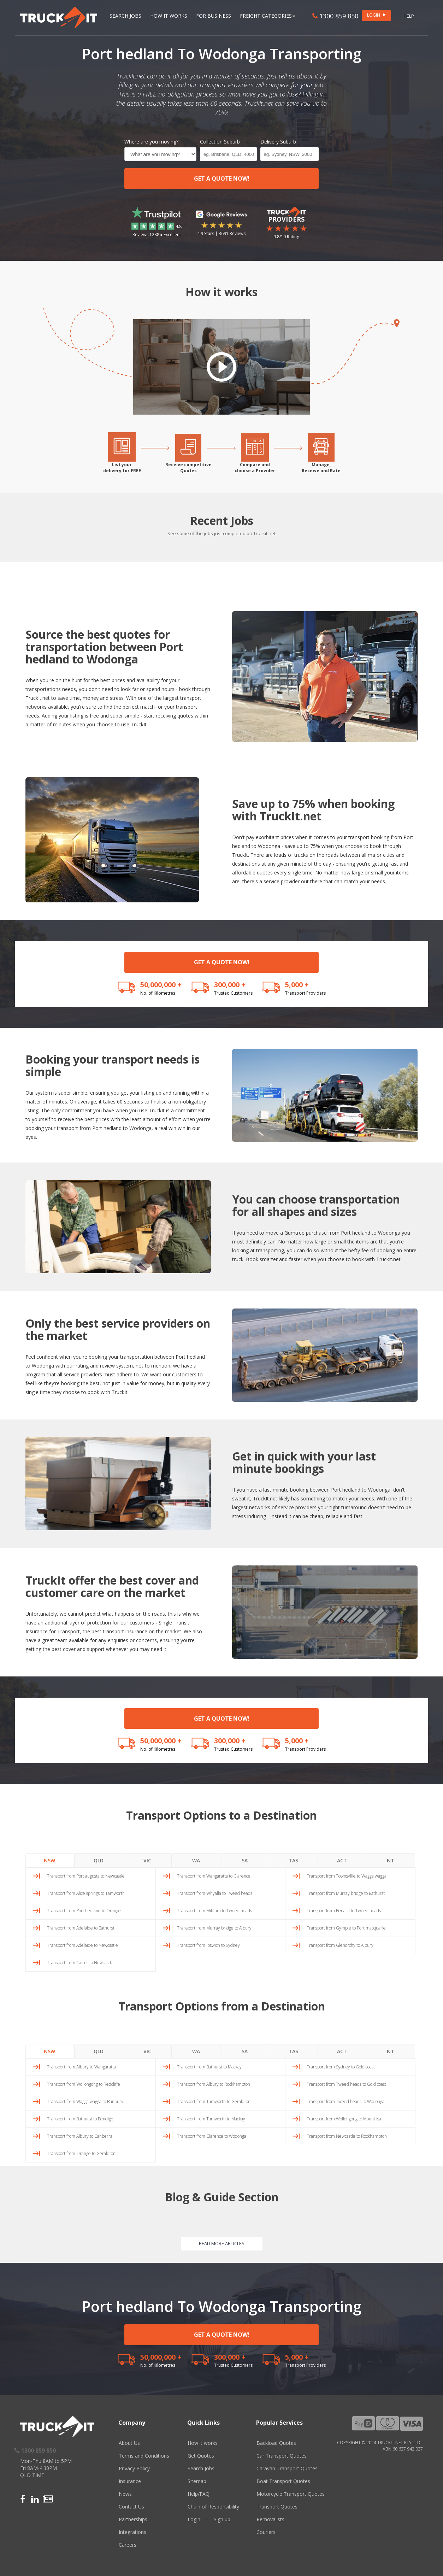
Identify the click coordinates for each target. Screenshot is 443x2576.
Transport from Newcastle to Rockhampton (347, 2136)
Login (194, 2519)
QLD (99, 1860)
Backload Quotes (276, 2443)
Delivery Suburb (278, 141)
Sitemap (197, 2481)
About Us (129, 2443)
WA (196, 1860)
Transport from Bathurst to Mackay (209, 2067)
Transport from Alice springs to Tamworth (86, 1893)
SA (245, 1860)
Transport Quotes (276, 2506)
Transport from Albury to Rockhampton (213, 2084)
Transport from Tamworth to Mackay (211, 2119)
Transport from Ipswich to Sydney (208, 1945)
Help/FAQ (198, 2493)
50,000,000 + (161, 984)
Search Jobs (125, 15)
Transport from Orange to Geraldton (81, 2153)
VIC (147, 1860)
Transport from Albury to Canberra (79, 2136)
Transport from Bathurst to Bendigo (80, 2119)
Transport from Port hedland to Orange (84, 1911)
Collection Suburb (220, 141)
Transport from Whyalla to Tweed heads (214, 1893)
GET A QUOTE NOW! (221, 178)
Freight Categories (267, 15)
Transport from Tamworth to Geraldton (213, 2101)
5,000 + (297, 984)
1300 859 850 (335, 16)
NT (390, 1860)
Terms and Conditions (144, 2455)
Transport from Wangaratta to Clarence (213, 1876)
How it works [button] (168, 15)
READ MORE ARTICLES (221, 2243)
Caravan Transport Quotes (287, 2468)
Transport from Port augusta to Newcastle (86, 1876)
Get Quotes (201, 2455)
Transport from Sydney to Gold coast (341, 2067)
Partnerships (133, 2519)
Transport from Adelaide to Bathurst (80, 1928)
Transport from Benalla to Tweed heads (344, 1911)
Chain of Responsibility (213, 2506)
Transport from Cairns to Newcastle (80, 1963)
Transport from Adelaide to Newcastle (82, 1945)
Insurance (130, 2481)
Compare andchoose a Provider (255, 468)
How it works (203, 2443)
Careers (127, 2544)
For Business (213, 15)
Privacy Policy (134, 2468)
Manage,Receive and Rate (321, 468)
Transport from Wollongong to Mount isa (344, 2119)
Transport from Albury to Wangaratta (81, 2067)
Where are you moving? (151, 141)
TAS (293, 1860)
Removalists (270, 2519)
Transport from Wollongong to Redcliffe (83, 2084)
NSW (49, 1860)
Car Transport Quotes (281, 2455)
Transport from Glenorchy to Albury (340, 1945)
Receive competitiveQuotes (188, 468)
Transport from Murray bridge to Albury (214, 1928)
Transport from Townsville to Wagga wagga (346, 1876)
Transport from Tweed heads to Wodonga (345, 2101)
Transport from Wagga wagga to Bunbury (85, 2101)
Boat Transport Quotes (283, 2481)
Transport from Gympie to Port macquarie (346, 1928)
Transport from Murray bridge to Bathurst (346, 1893)
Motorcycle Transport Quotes (290, 2493)
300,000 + (230, 984)
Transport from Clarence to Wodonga (211, 2136)
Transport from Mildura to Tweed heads (214, 1911)
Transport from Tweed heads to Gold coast (346, 2084)
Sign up (222, 2519)
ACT (342, 1860)
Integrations (132, 2532)
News (125, 2493)
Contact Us (131, 2506)
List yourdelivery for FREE (122, 468)
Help (408, 16)
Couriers (266, 2532)
